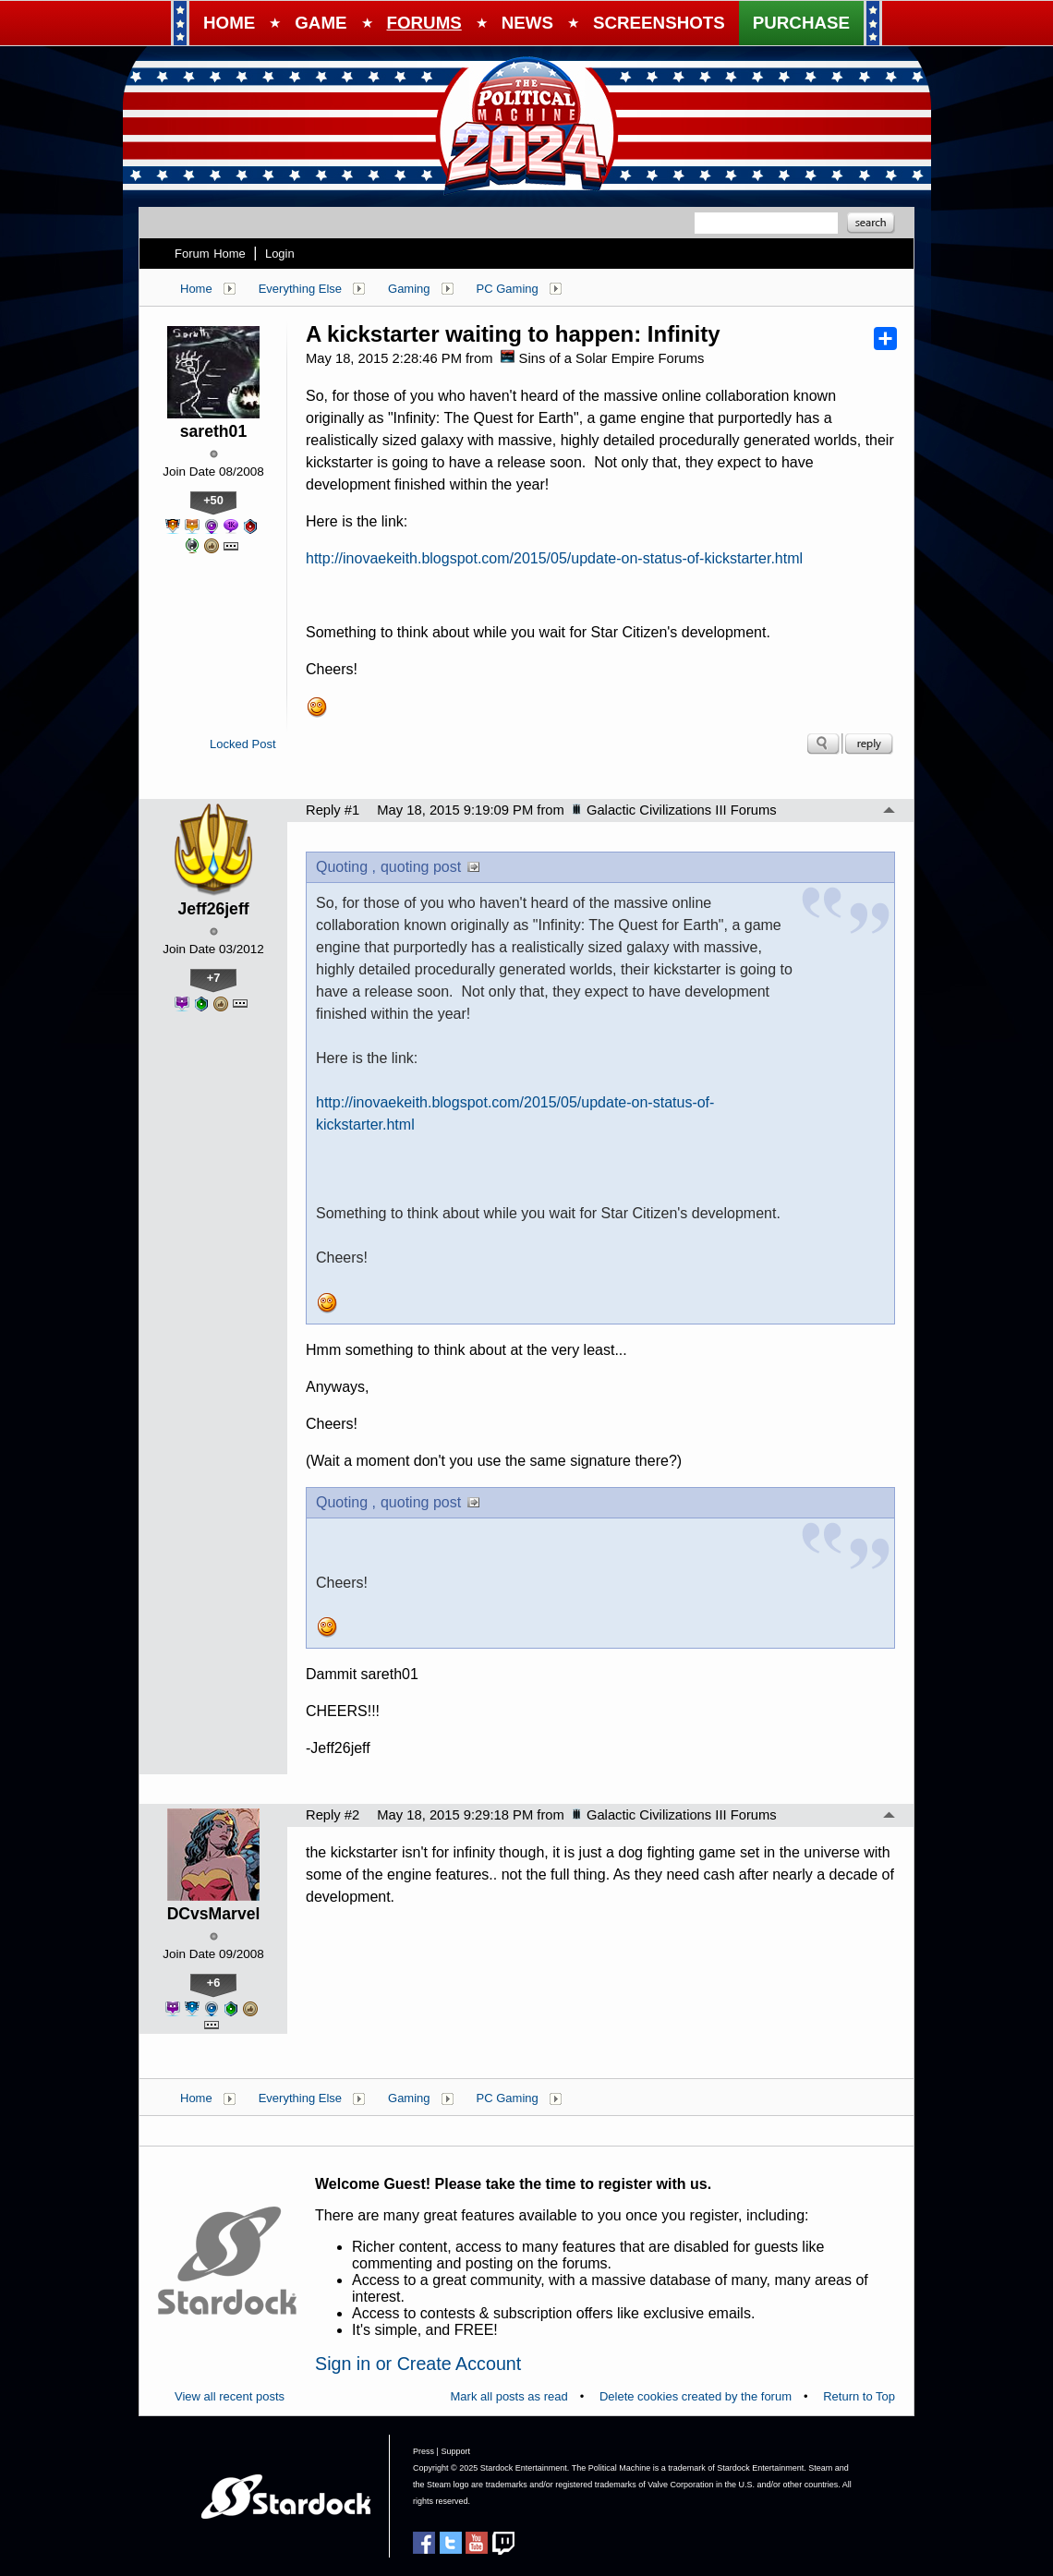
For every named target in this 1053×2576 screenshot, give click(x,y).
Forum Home (210, 253)
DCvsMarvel (213, 1914)
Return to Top (859, 2396)
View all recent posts (229, 2396)
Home (196, 289)
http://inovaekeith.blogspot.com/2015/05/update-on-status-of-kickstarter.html (554, 558)
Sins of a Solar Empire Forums (602, 358)
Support (455, 2451)
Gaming (409, 289)
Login (280, 253)
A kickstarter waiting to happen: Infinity (513, 333)
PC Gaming (508, 289)
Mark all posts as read (509, 2396)
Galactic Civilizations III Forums (674, 810)
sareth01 (213, 431)
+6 (214, 1982)
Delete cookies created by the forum (695, 2396)
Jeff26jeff (212, 909)
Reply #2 (332, 1815)
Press (423, 2451)
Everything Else (300, 289)
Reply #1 (332, 810)
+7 (214, 978)
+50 (213, 500)
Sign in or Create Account (418, 2363)
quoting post (421, 867)
